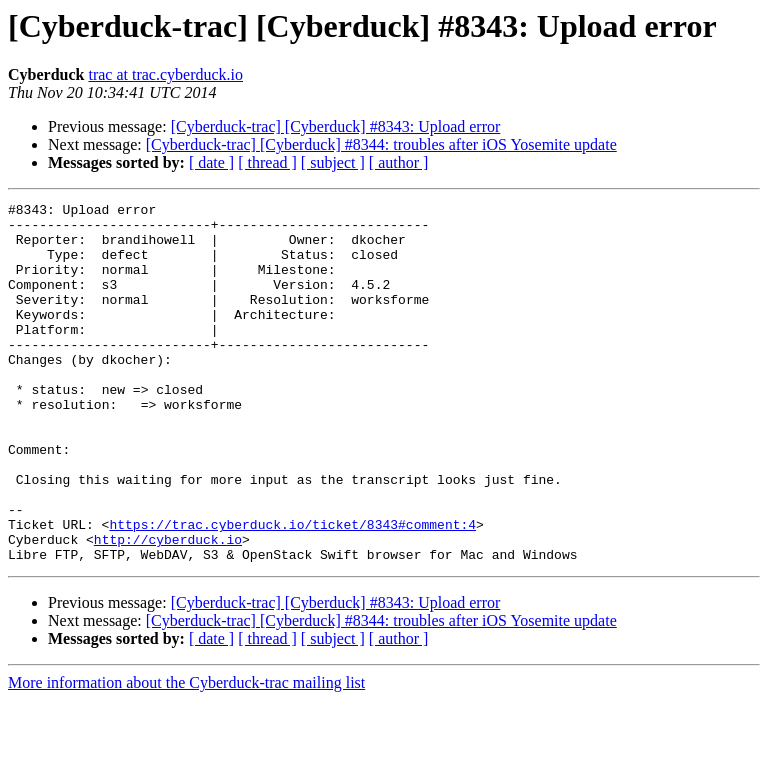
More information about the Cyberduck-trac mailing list (186, 754)
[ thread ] (267, 162)
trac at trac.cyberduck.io (165, 74)
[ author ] (399, 162)
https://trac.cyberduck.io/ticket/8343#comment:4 (292, 590)
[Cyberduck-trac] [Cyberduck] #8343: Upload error (336, 126)
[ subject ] (333, 162)
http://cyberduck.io (168, 608)
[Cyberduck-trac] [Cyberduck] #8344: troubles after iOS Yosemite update (381, 144)
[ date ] (211, 162)
